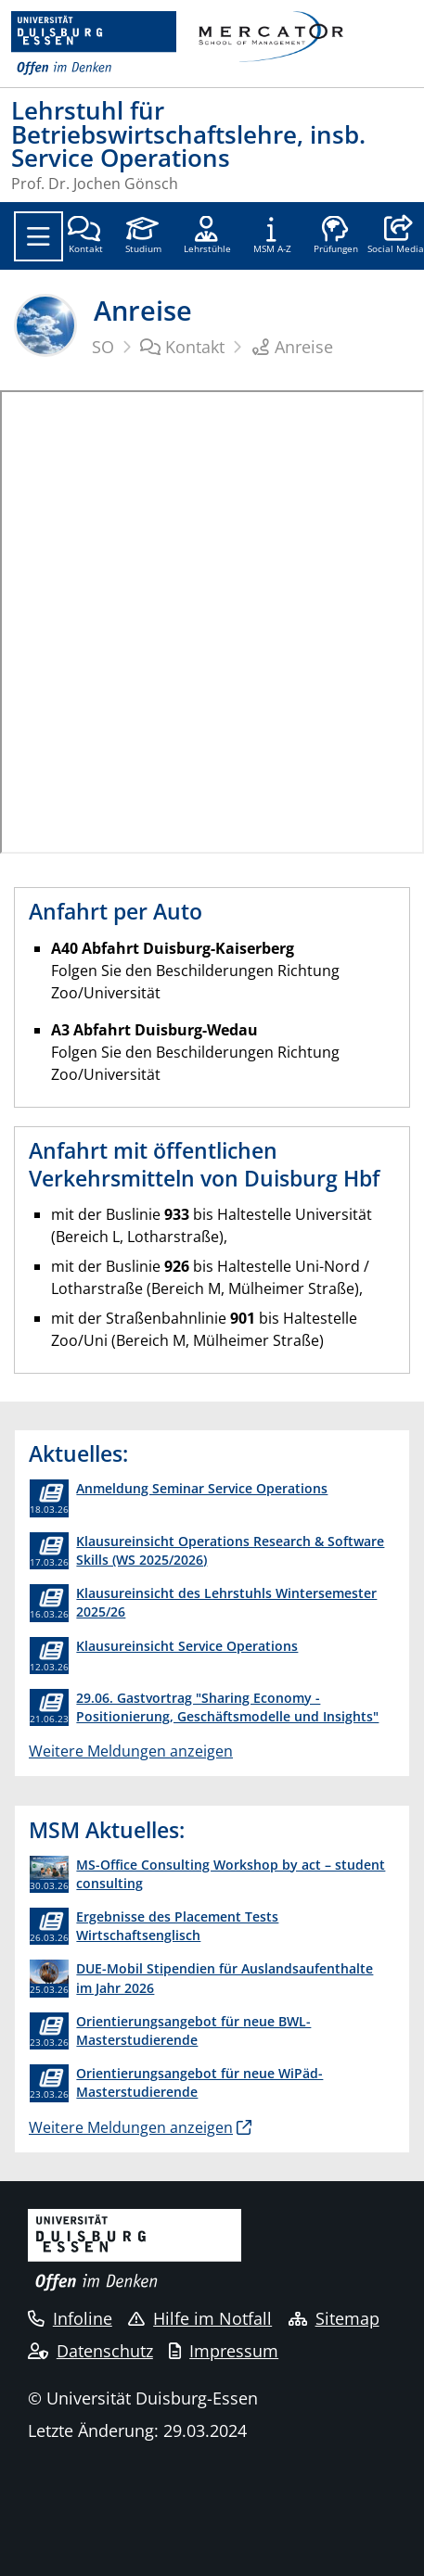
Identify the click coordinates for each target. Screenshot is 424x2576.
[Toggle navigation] (38, 236)
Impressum (223, 2351)
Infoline (70, 2318)
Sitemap (334, 2318)
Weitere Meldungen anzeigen (131, 1751)
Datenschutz (90, 2351)
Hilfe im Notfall (200, 2318)
